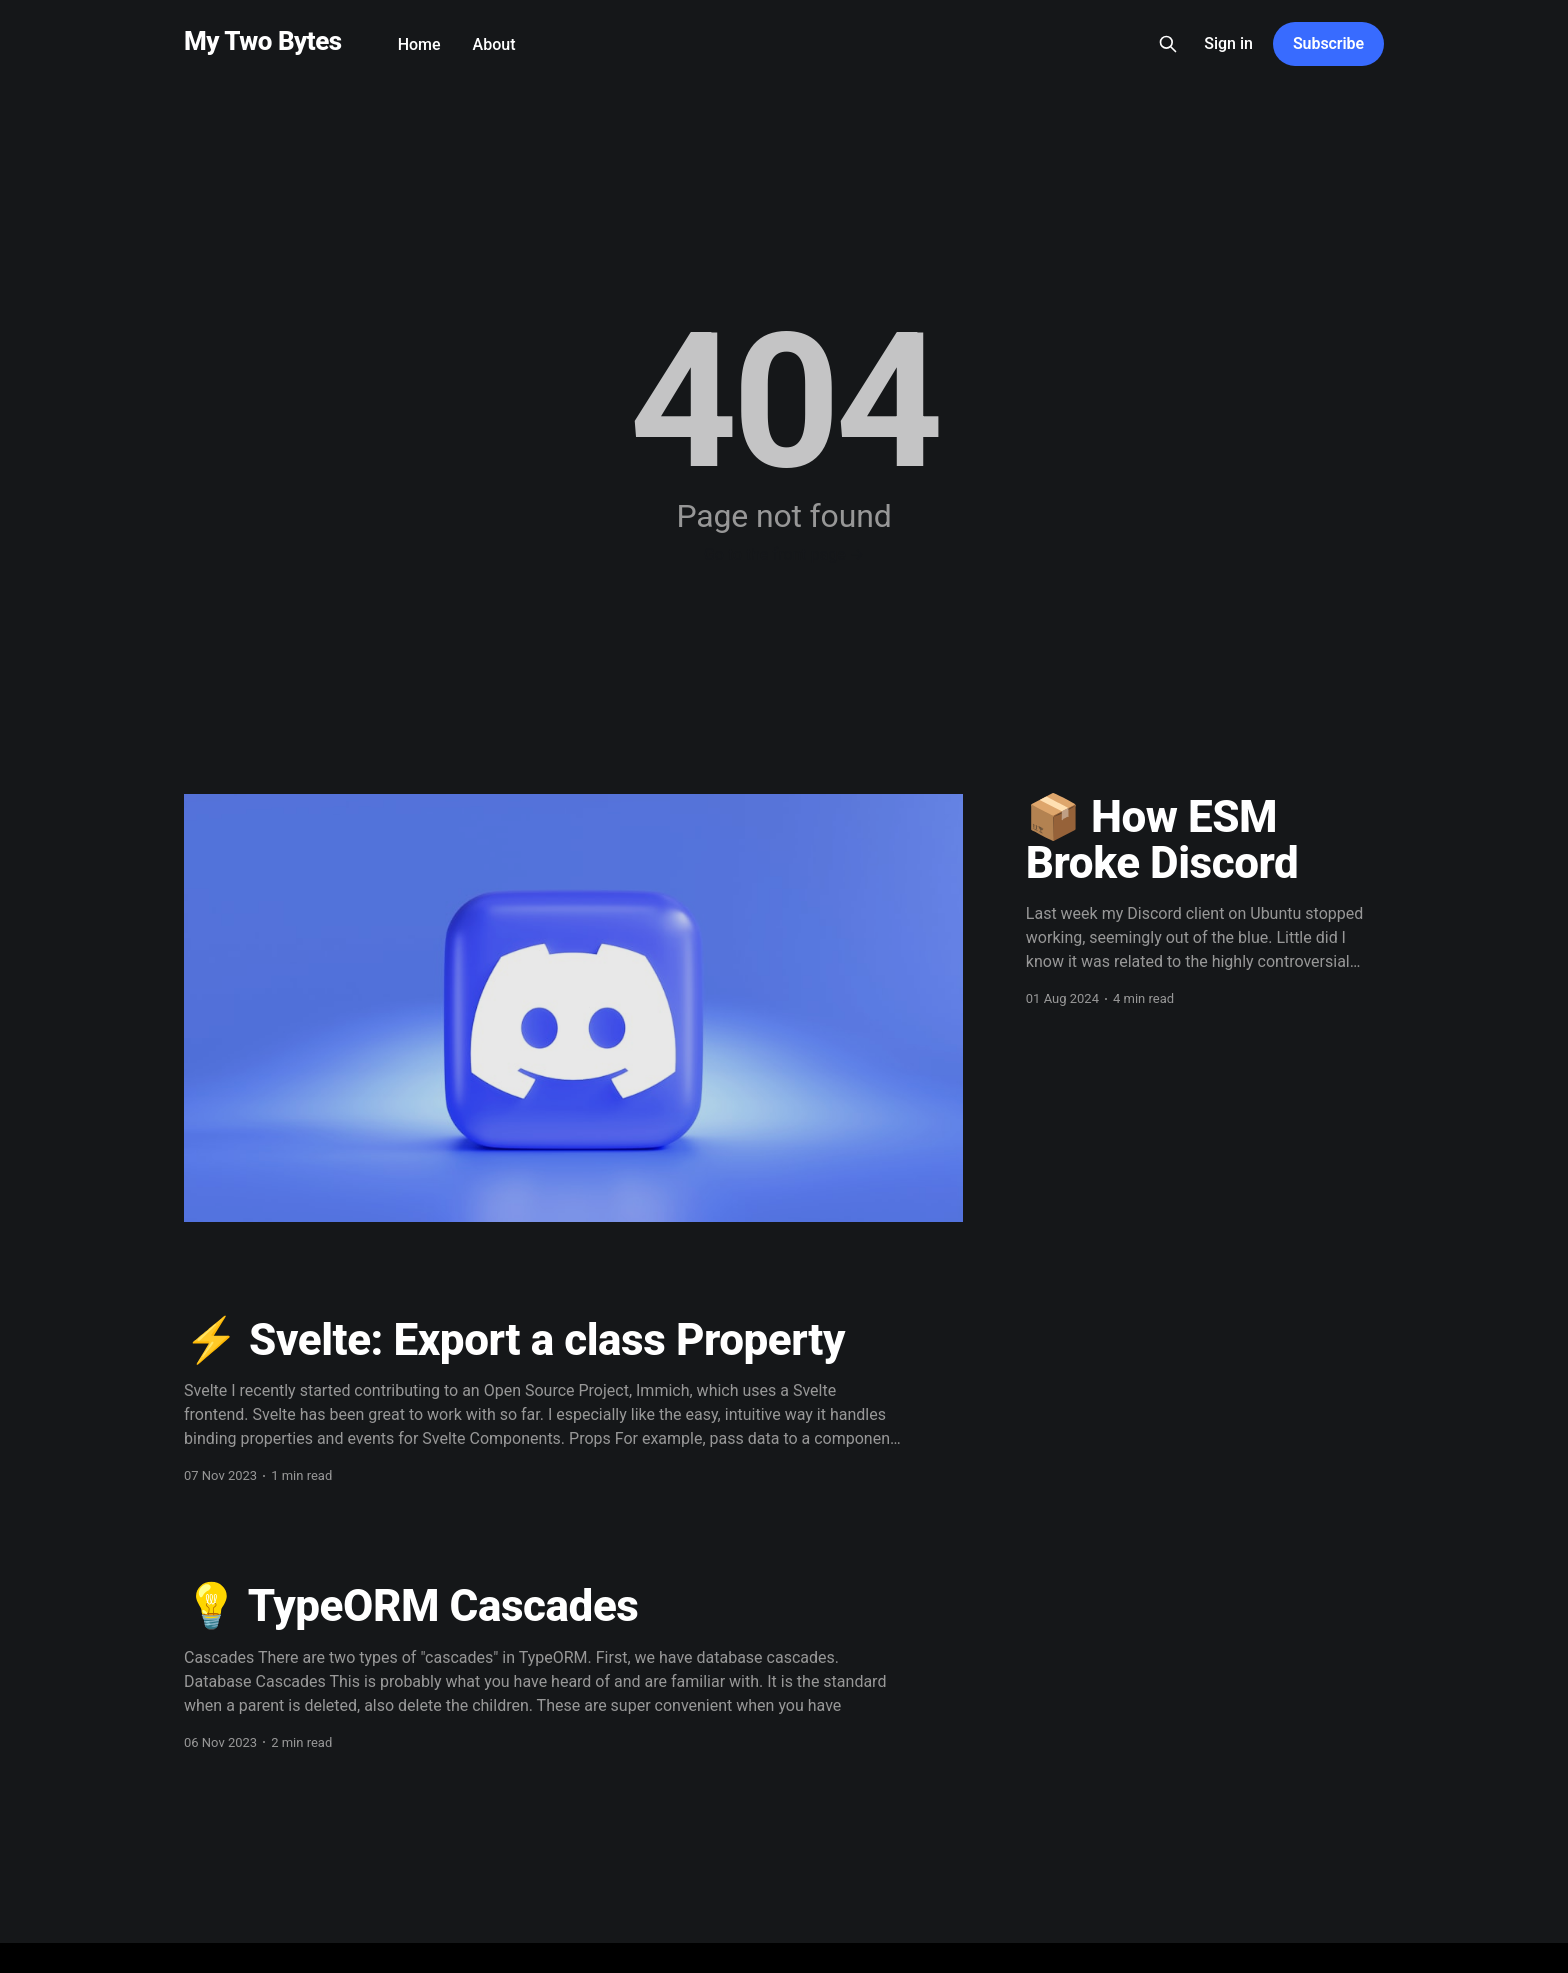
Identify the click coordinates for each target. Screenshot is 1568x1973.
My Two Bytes (263, 41)
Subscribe (1328, 43)
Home (419, 44)
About (494, 44)
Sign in (1228, 43)
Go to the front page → (784, 554)
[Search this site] (1168, 44)
